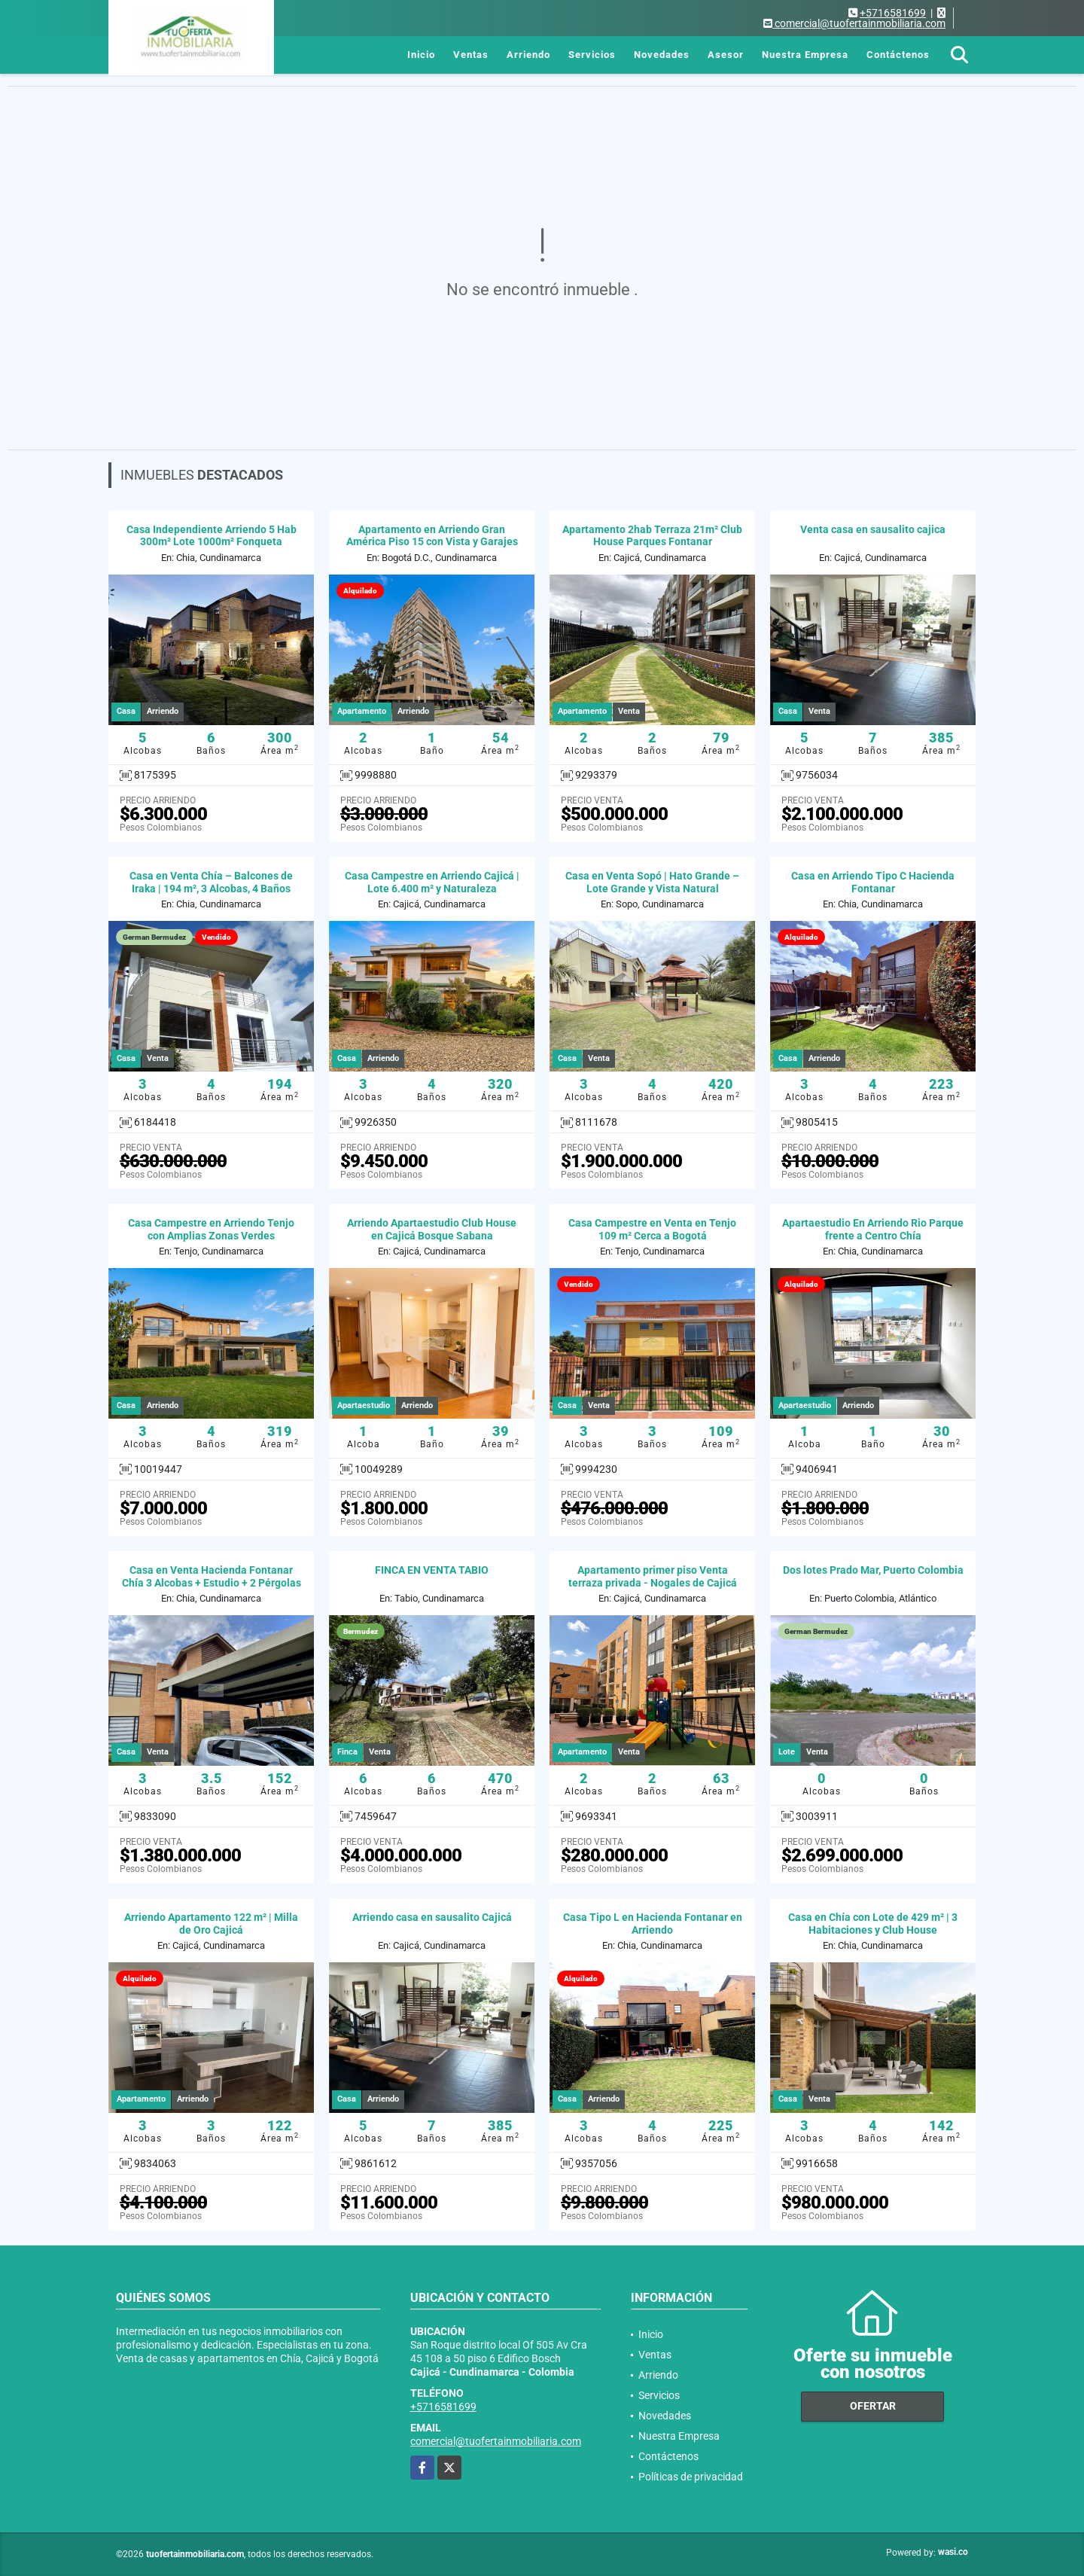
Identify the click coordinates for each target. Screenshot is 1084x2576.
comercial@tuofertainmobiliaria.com (495, 2441)
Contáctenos (898, 54)
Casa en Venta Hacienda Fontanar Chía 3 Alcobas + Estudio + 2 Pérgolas (211, 1576)
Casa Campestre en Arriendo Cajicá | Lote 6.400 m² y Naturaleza (432, 882)
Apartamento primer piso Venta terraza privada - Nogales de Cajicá (652, 1576)
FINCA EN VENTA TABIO (432, 1570)
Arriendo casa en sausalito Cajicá (432, 1917)
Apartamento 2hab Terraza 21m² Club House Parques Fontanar (652, 535)
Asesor (726, 54)
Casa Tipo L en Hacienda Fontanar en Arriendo (652, 1923)
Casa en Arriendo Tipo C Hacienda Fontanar (873, 882)
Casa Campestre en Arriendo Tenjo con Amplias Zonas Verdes (211, 1229)
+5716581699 (893, 13)
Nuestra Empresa (805, 54)
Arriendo (528, 54)
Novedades (662, 54)
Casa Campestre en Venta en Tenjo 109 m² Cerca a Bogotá (652, 1229)
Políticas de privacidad (690, 2477)
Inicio (421, 54)
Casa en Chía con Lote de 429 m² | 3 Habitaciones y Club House (873, 1923)
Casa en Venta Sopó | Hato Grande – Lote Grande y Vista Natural (652, 882)
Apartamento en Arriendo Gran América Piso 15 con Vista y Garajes (432, 535)
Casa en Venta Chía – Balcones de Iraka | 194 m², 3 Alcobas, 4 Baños (211, 882)
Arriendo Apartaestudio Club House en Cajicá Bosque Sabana (431, 1229)
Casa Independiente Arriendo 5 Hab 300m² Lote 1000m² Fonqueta (211, 535)
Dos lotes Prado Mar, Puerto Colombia (873, 1570)
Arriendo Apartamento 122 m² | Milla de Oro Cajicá (211, 1923)
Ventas (471, 54)
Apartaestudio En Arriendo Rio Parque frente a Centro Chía (873, 1229)
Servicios (592, 54)
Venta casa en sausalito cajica (872, 529)
